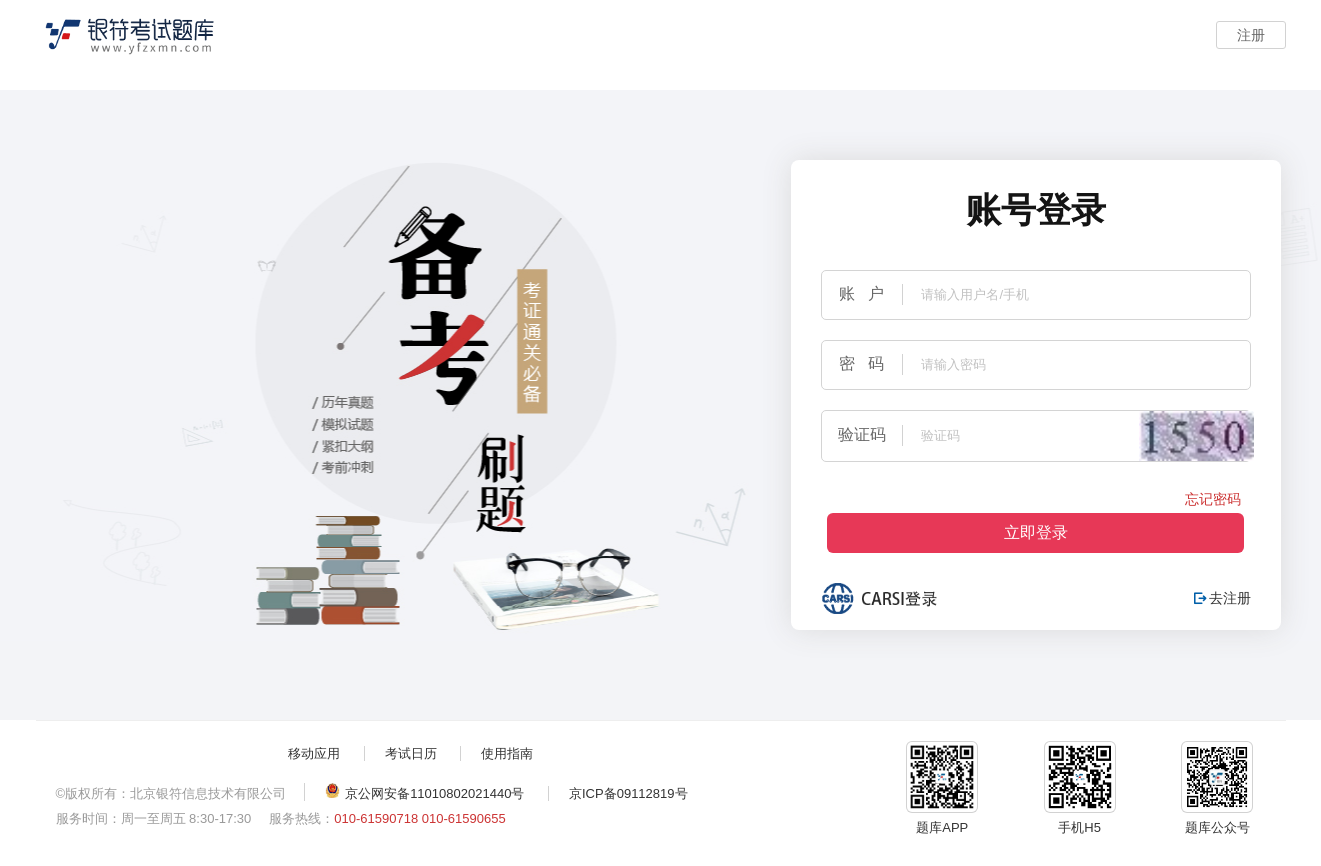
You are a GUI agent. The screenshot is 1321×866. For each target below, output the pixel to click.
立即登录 (1036, 532)
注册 (1251, 35)
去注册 (1222, 598)
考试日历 (411, 753)
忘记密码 (1213, 499)
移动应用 (314, 753)
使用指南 (507, 753)
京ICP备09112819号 (628, 793)
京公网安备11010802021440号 (424, 792)
